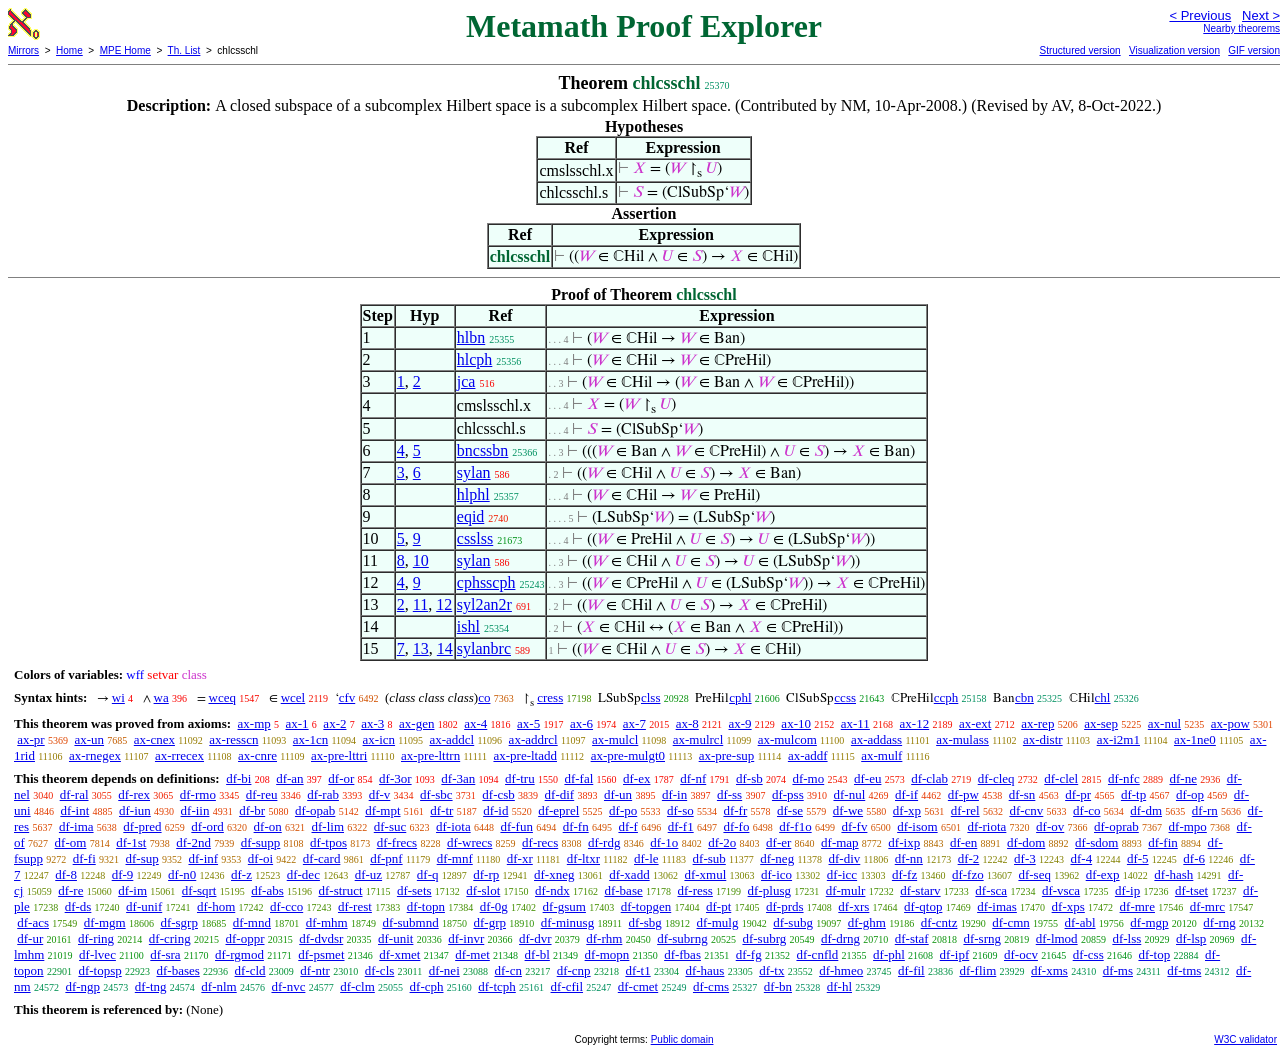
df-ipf (955, 954)
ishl (468, 626)
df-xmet (399, 954)
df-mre (1137, 906)
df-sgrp (179, 922)
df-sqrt (199, 890)
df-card (322, 858)
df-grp (489, 922)
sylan (474, 472)
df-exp (1103, 874)
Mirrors (23, 50)
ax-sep (1101, 723)
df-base (623, 890)
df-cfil (567, 986)
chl (1103, 697)
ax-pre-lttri (339, 755)
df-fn (576, 826)
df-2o (722, 842)
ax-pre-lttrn (430, 755)
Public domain (682, 1039)
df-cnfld (817, 954)
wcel (293, 697)
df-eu (867, 778)
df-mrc (1207, 906)
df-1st (131, 842)
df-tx (771, 970)
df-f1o (795, 826)
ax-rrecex (179, 755)
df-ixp (904, 842)
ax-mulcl (615, 739)
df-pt (718, 906)
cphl (740, 697)
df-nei (444, 970)
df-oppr (244, 938)
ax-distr (1043, 739)
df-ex (636, 778)
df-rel (965, 810)
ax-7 (634, 723)
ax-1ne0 (1195, 739)
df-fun (516, 826)
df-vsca (1061, 890)
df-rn (1205, 810)
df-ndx (552, 890)
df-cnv (1026, 810)
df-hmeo (841, 970)
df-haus (704, 970)
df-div (845, 858)
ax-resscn (233, 739)
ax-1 (297, 723)
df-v (380, 794)
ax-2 (334, 723)
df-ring (96, 938)
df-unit (395, 938)
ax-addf (808, 755)
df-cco (286, 906)
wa (161, 697)
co (484, 697)
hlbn (471, 337)
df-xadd (629, 874)
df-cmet (638, 986)
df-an (289, 778)
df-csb (498, 794)
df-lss (1126, 938)
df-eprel (558, 810)
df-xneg (554, 874)
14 (445, 648)
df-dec (303, 874)
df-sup (142, 858)
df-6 (1194, 858)
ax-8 (687, 723)
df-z (241, 874)
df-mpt (382, 810)
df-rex (134, 794)
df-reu (262, 794)
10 (421, 560)
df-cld (250, 970)
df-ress (694, 890)
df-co (1086, 810)
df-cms (711, 986)
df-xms (1049, 970)
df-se (790, 810)
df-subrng (682, 938)
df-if (906, 794)
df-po (623, 810)
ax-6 (581, 723)
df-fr (735, 810)
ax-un (89, 739)
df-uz (368, 874)
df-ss (729, 794)
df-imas (997, 906)
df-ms (1118, 970)
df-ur (30, 938)
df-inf (203, 858)
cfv (347, 697)
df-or (341, 778)
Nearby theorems (1241, 28)
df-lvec (97, 954)
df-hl (839, 986)
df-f (628, 826)
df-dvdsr (321, 938)
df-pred (142, 826)
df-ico (776, 874)
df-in (674, 794)
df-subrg (764, 938)
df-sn (1022, 794)
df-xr (520, 858)
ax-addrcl (533, 739)
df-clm (357, 986)
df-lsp (1191, 938)
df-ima (76, 826)
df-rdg (604, 842)
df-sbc (436, 794)
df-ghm (867, 922)
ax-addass (876, 739)
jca (466, 381)
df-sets (414, 890)
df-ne (1182, 778)
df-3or (395, 778)
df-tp (1133, 794)
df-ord (207, 826)
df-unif (144, 906)
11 (420, 604)
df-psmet (321, 954)
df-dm (1146, 810)
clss (651, 697)
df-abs (267, 890)
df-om (71, 842)
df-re (70, 890)
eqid (471, 516)
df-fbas (682, 954)
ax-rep (1037, 723)
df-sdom (1096, 842)
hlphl (473, 494)
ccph (946, 697)
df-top (1154, 954)
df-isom (917, 826)
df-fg (749, 954)
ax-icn (379, 739)
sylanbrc (484, 648)
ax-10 (796, 723)
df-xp (907, 810)
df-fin (1163, 842)
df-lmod (1057, 938)
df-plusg (769, 890)
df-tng (151, 986)
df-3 (1025, 858)
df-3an (458, 778)
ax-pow (1230, 723)
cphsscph (486, 582)
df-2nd (193, 842)
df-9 (123, 874)
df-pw (963, 794)
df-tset (1191, 890)
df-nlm (218, 986)
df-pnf (386, 858)
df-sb (749, 778)
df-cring (170, 938)
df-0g (494, 906)
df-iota (453, 826)
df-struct (340, 890)
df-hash (1173, 874)
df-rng (1219, 922)
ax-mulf (881, 755)
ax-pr (30, 739)
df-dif (560, 794)
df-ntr (315, 970)
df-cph (427, 986)
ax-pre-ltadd (525, 755)
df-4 (1081, 858)
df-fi (84, 858)
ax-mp (254, 723)
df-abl (1080, 922)
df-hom (216, 906)
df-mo (808, 778)
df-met (472, 954)
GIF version (1254, 50)
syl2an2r (484, 604)
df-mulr (846, 890)
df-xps (1068, 906)
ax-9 (740, 723)
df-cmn (1011, 922)
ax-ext (975, 723)
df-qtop (923, 906)
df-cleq (996, 778)
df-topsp (99, 970)
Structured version (1079, 50)
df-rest (355, 906)
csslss (475, 538)
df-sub (709, 858)
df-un (618, 794)
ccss (845, 697)
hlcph (475, 359)
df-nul (849, 794)
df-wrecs (469, 842)
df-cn (508, 970)
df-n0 (182, 874)
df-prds (785, 906)
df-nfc (1124, 778)
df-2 (969, 858)
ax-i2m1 (1118, 739)
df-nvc (288, 986)
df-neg (777, 858)
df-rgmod (239, 954)
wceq (222, 697)
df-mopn (607, 954)
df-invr (466, 938)
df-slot (483, 890)
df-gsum (564, 906)
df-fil (911, 970)
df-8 (66, 874)
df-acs (33, 922)
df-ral (74, 794)
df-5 (1138, 858)
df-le (646, 858)
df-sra (165, 954)
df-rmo (198, 794)
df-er (778, 842)
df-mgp (1149, 922)
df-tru (520, 778)
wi (118, 697)
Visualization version (1174, 50)
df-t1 (637, 970)
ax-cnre (257, 755)
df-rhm (604, 938)
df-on (268, 826)
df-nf (693, 778)
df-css (1088, 954)
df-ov (1050, 826)
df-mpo (1188, 826)
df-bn (778, 986)
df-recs (540, 842)
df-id (495, 810)
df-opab (315, 810)
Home (69, 50)
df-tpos (328, 842)
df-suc (390, 826)
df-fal (578, 778)
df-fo (736, 826)
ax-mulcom (787, 739)
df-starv (920, 890)
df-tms (1184, 970)
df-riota (986, 826)
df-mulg (718, 922)
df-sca (991, 890)
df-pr (1078, 794)
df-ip (1127, 890)
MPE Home (125, 50)
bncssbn (483, 450)
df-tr (441, 810)
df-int (74, 810)
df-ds (78, 906)
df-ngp (82, 986)
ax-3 (372, 723)
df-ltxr (583, 858)
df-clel (1061, 778)
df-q (428, 874)
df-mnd (252, 922)
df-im (132, 890)
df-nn (909, 858)
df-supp (261, 842)
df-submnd (410, 922)
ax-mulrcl (698, 739)
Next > (1261, 15)
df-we (848, 810)
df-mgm (105, 922)
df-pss (788, 794)
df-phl (889, 954)
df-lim (328, 826)
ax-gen (416, 723)
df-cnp (574, 970)
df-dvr (535, 938)
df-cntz (939, 922)
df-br (252, 810)
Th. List (184, 50)
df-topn (426, 906)
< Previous (1200, 15)
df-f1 (681, 826)
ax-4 (475, 723)
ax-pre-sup (727, 755)
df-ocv (1021, 954)
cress (550, 697)
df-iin (195, 810)
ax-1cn (310, 739)
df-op (1190, 794)
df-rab (323, 794)
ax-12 (915, 723)
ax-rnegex (95, 755)
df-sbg (645, 922)
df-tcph (497, 986)
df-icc (842, 874)
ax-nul (1164, 723)
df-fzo (968, 874)
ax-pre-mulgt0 (628, 755)
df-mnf (455, 858)
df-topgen (646, 906)
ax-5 (528, 723)
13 (421, 648)
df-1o (664, 842)
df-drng (840, 938)
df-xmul (705, 874)
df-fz (904, 874)
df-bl (537, 954)
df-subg (793, 922)
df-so (680, 810)
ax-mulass (962, 739)
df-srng (982, 938)
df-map (840, 842)
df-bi (238, 778)
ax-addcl (451, 739)
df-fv (854, 826)
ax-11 (855, 723)
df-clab (929, 778)
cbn (1024, 697)
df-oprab (1116, 826)
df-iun (135, 810)
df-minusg (567, 922)
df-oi (260, 858)
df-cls (380, 970)
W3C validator (1245, 1039)
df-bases (177, 970)
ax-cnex (154, 739)
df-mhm (327, 922)
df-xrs (853, 906)
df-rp (486, 874)
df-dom (1026, 842)
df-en (963, 842)
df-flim (977, 970)
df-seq (1034, 874)
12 (444, 604)
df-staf (912, 938)
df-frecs (397, 842)
